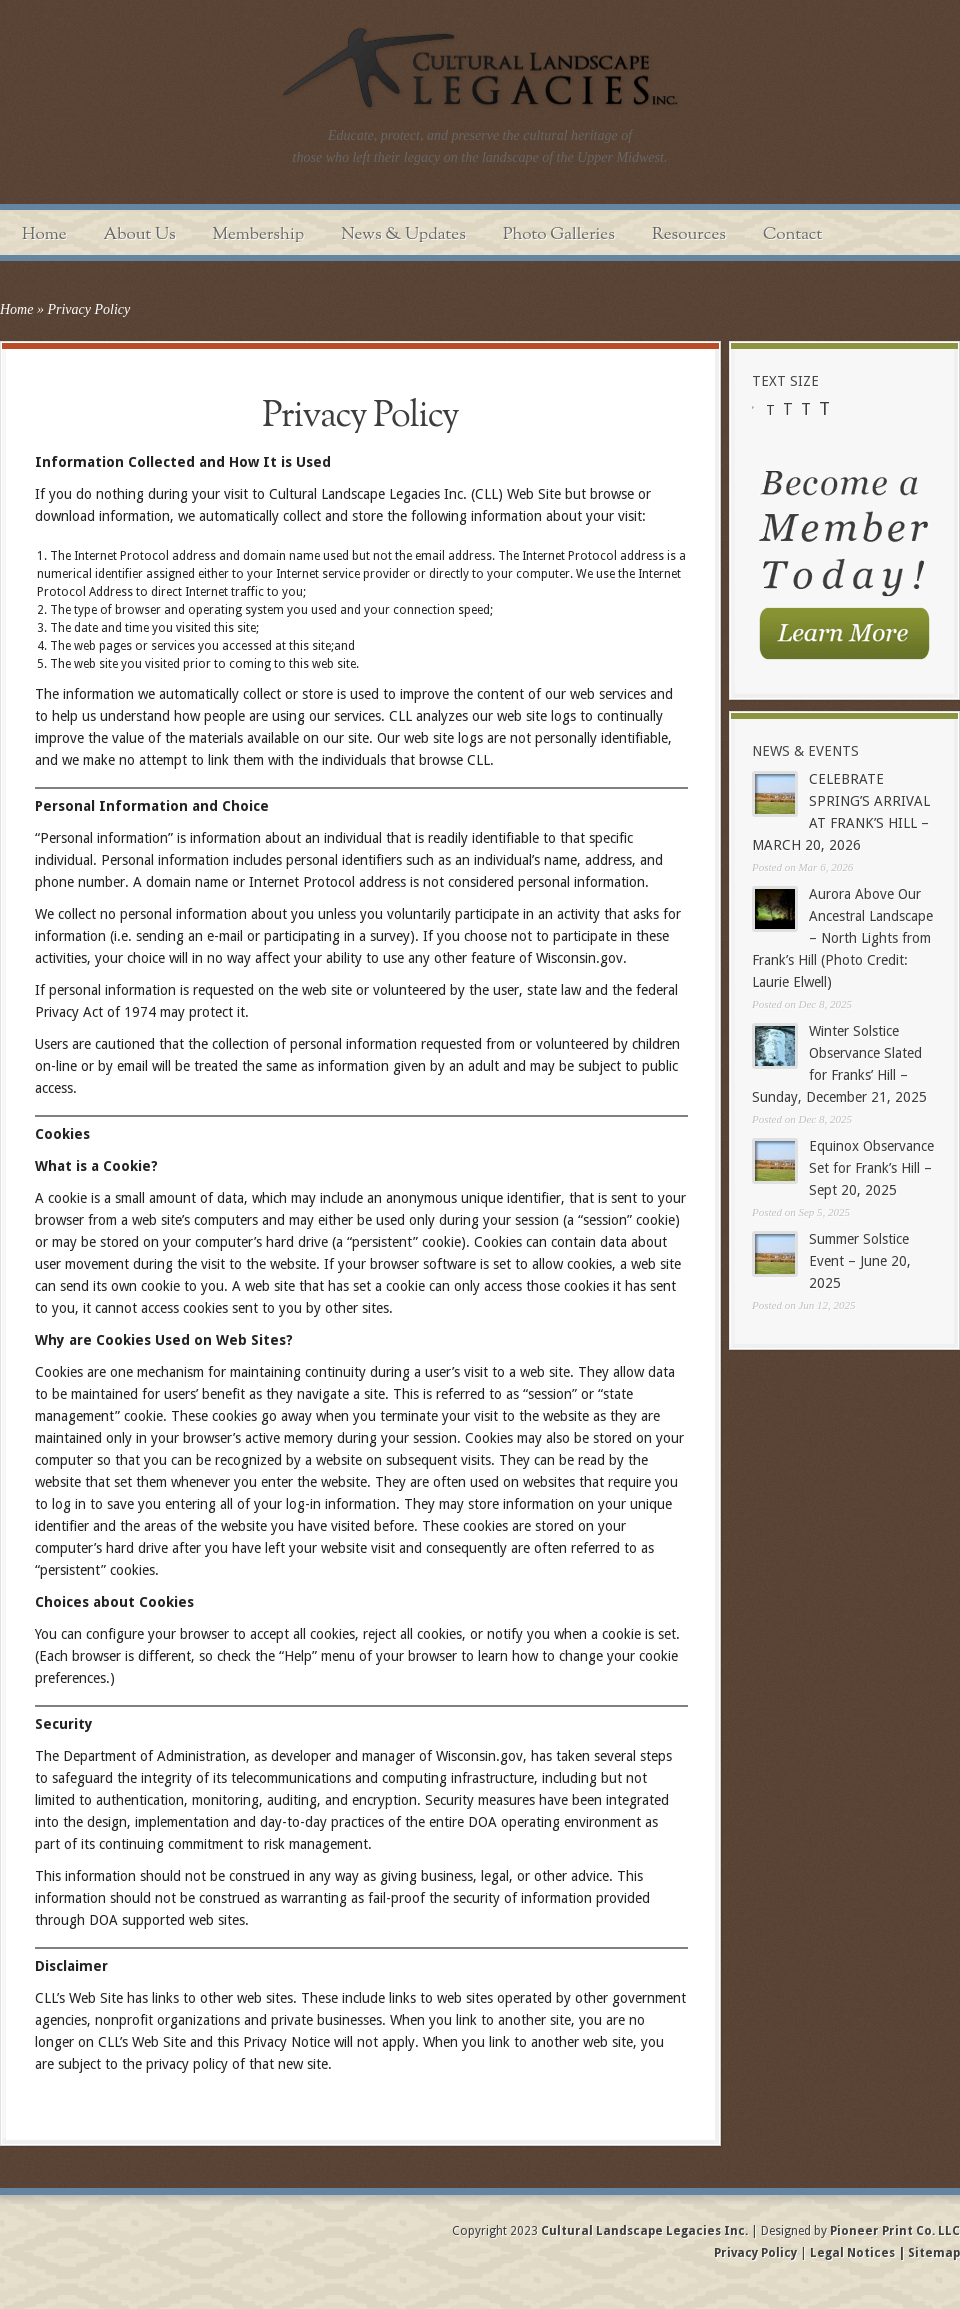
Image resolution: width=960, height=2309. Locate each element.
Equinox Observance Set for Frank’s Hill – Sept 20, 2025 (871, 1168)
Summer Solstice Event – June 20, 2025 (860, 1261)
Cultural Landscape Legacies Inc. (644, 2231)
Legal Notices (852, 2253)
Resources (689, 234)
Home (44, 234)
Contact (792, 234)
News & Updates (403, 234)
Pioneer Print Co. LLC (895, 2231)
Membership (259, 234)
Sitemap (932, 2253)
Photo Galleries (559, 234)
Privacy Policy (757, 2253)
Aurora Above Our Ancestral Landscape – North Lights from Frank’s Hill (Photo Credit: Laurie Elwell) (842, 938)
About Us (140, 234)
